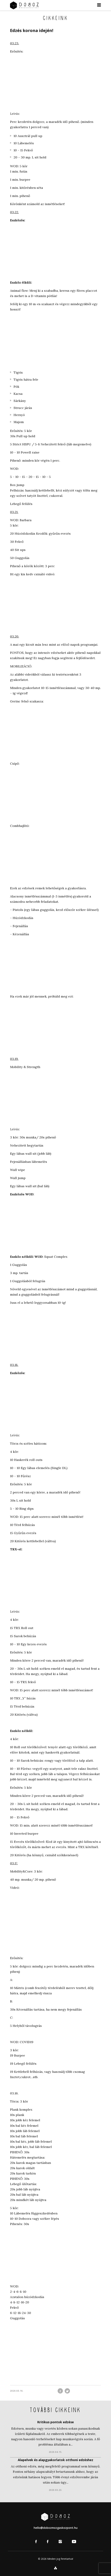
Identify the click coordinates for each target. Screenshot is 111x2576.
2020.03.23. (55, 2489)
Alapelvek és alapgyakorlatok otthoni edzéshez (55, 2460)
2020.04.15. (55, 2451)
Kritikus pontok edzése (55, 2422)
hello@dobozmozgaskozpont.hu (56, 2528)
